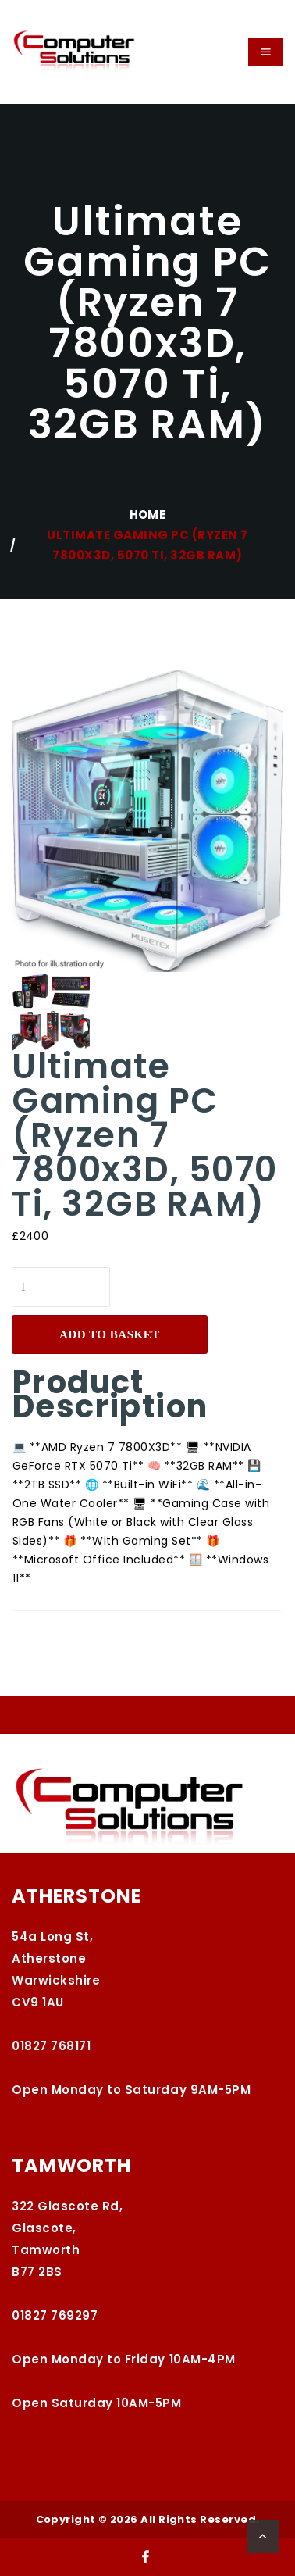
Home (148, 514)
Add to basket (109, 1334)
